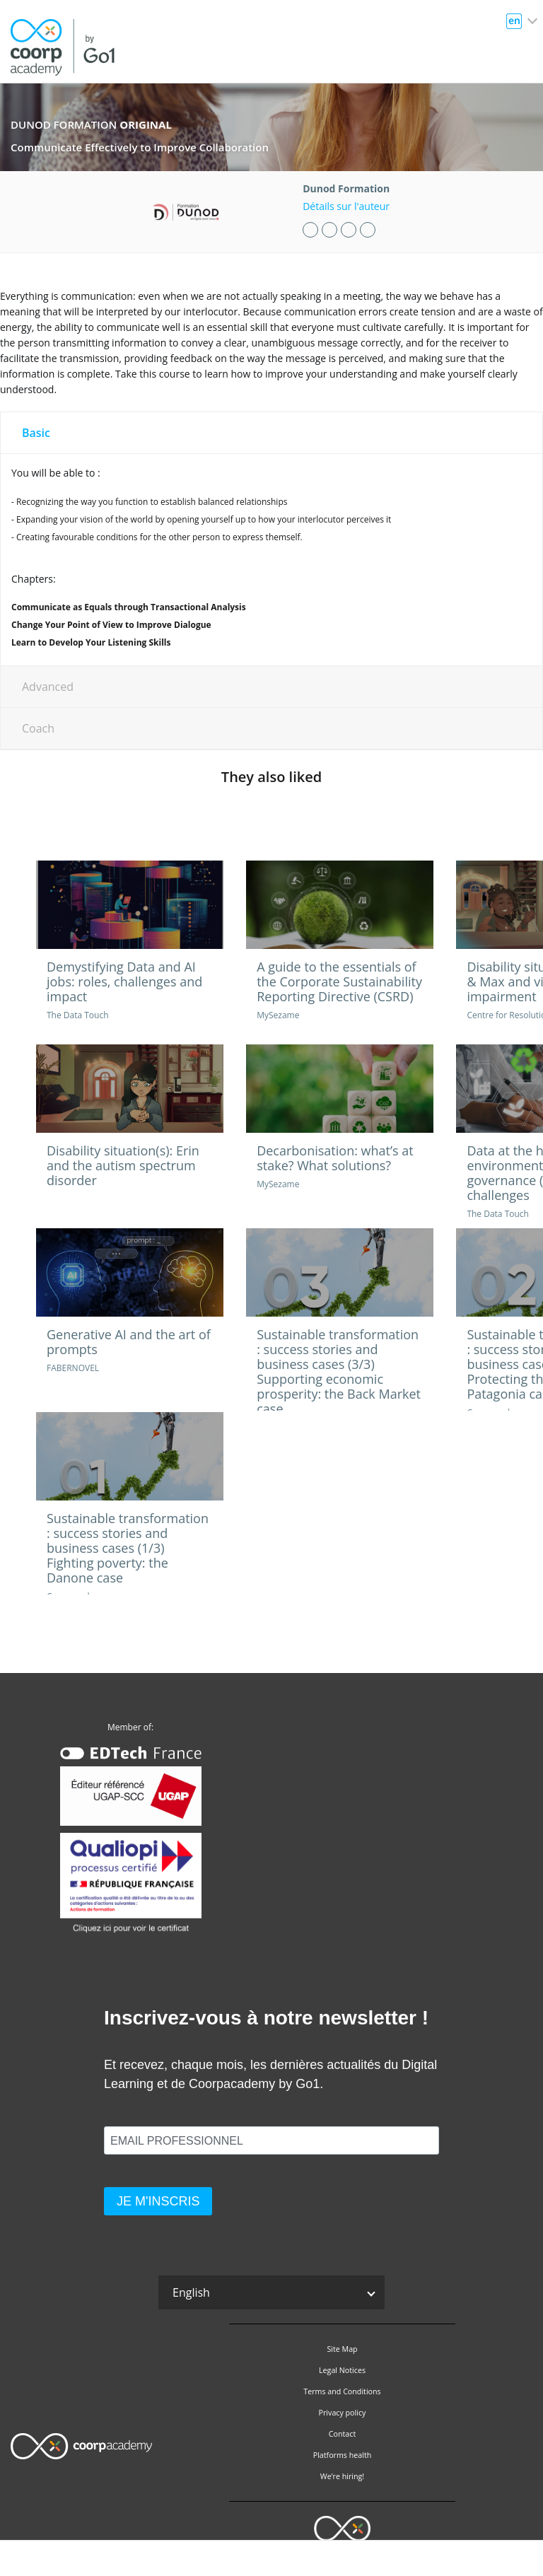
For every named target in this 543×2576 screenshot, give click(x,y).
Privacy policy (342, 2413)
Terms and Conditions (341, 2391)
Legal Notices (342, 2370)
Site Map (342, 2349)
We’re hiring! (342, 2476)
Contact (342, 2434)
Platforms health (342, 2455)
